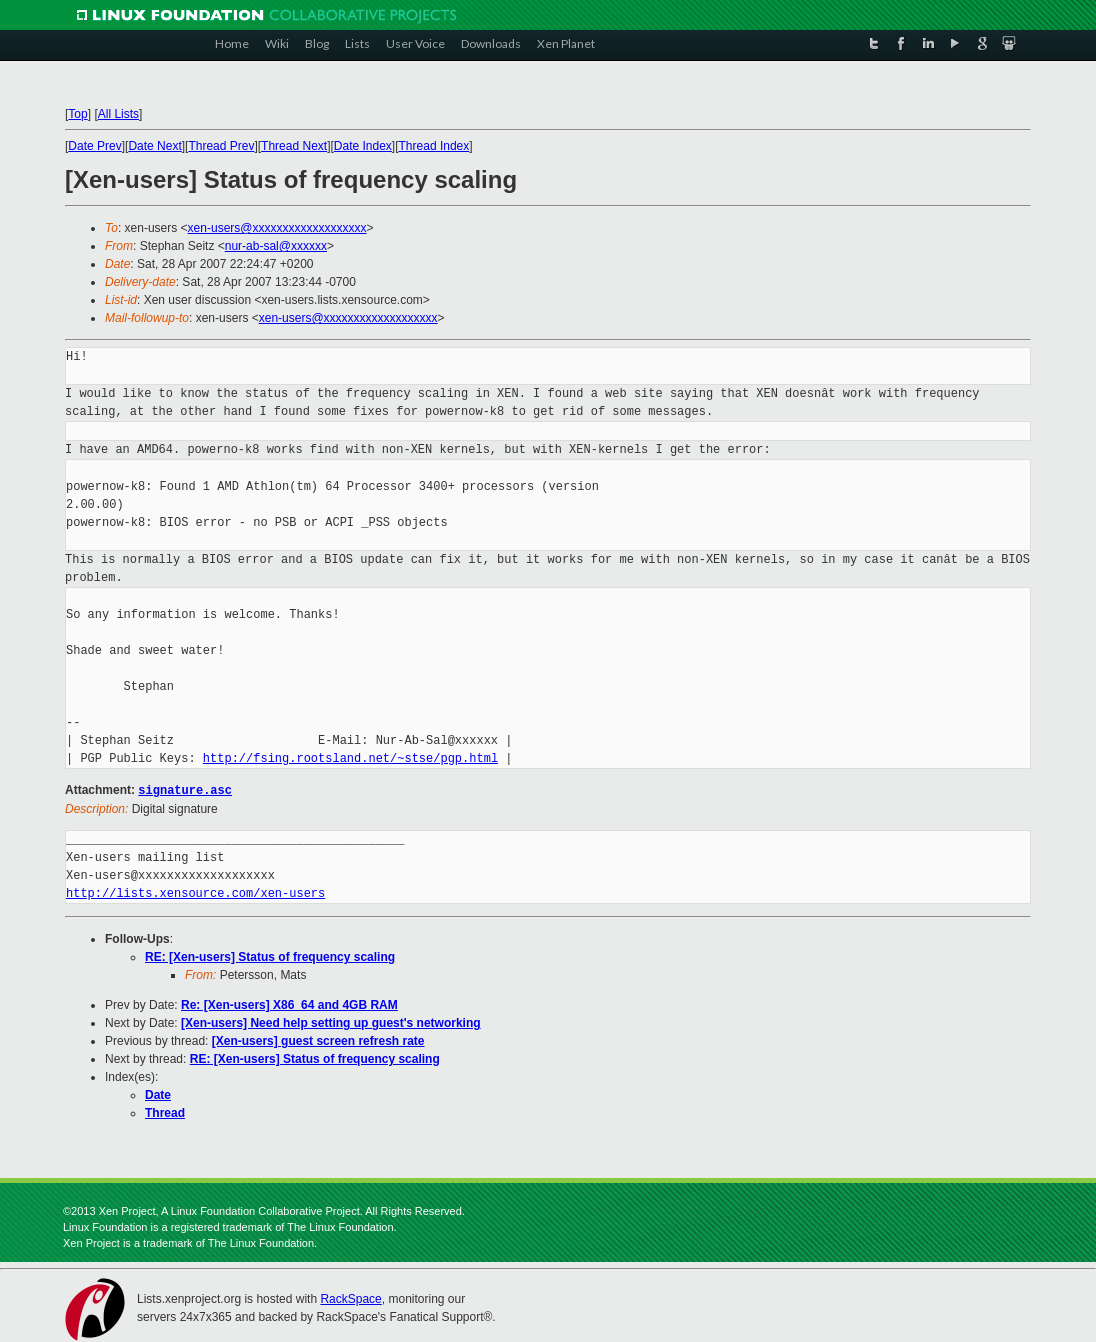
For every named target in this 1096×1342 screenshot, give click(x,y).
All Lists (118, 114)
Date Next (154, 146)
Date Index (363, 146)
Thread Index (434, 146)
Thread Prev (221, 146)
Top (77, 114)
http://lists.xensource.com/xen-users (195, 892)
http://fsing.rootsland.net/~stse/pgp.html (350, 758)
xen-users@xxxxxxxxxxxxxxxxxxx (277, 228)
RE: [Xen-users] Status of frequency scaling (270, 956)
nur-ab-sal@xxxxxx (276, 246)
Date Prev (94, 146)
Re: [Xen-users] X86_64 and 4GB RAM (289, 1004)
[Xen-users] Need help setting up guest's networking (331, 1022)
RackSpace (350, 1298)
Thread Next (294, 146)
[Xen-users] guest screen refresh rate (318, 1040)
